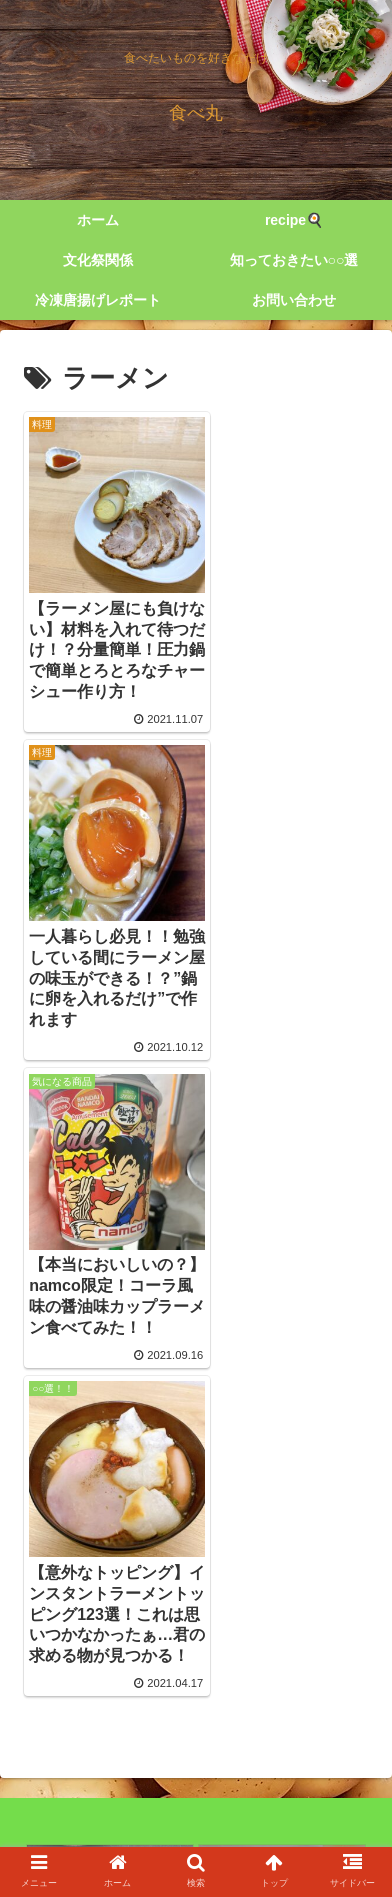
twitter (105, 1804)
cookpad (196, 1833)
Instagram (286, 1804)
